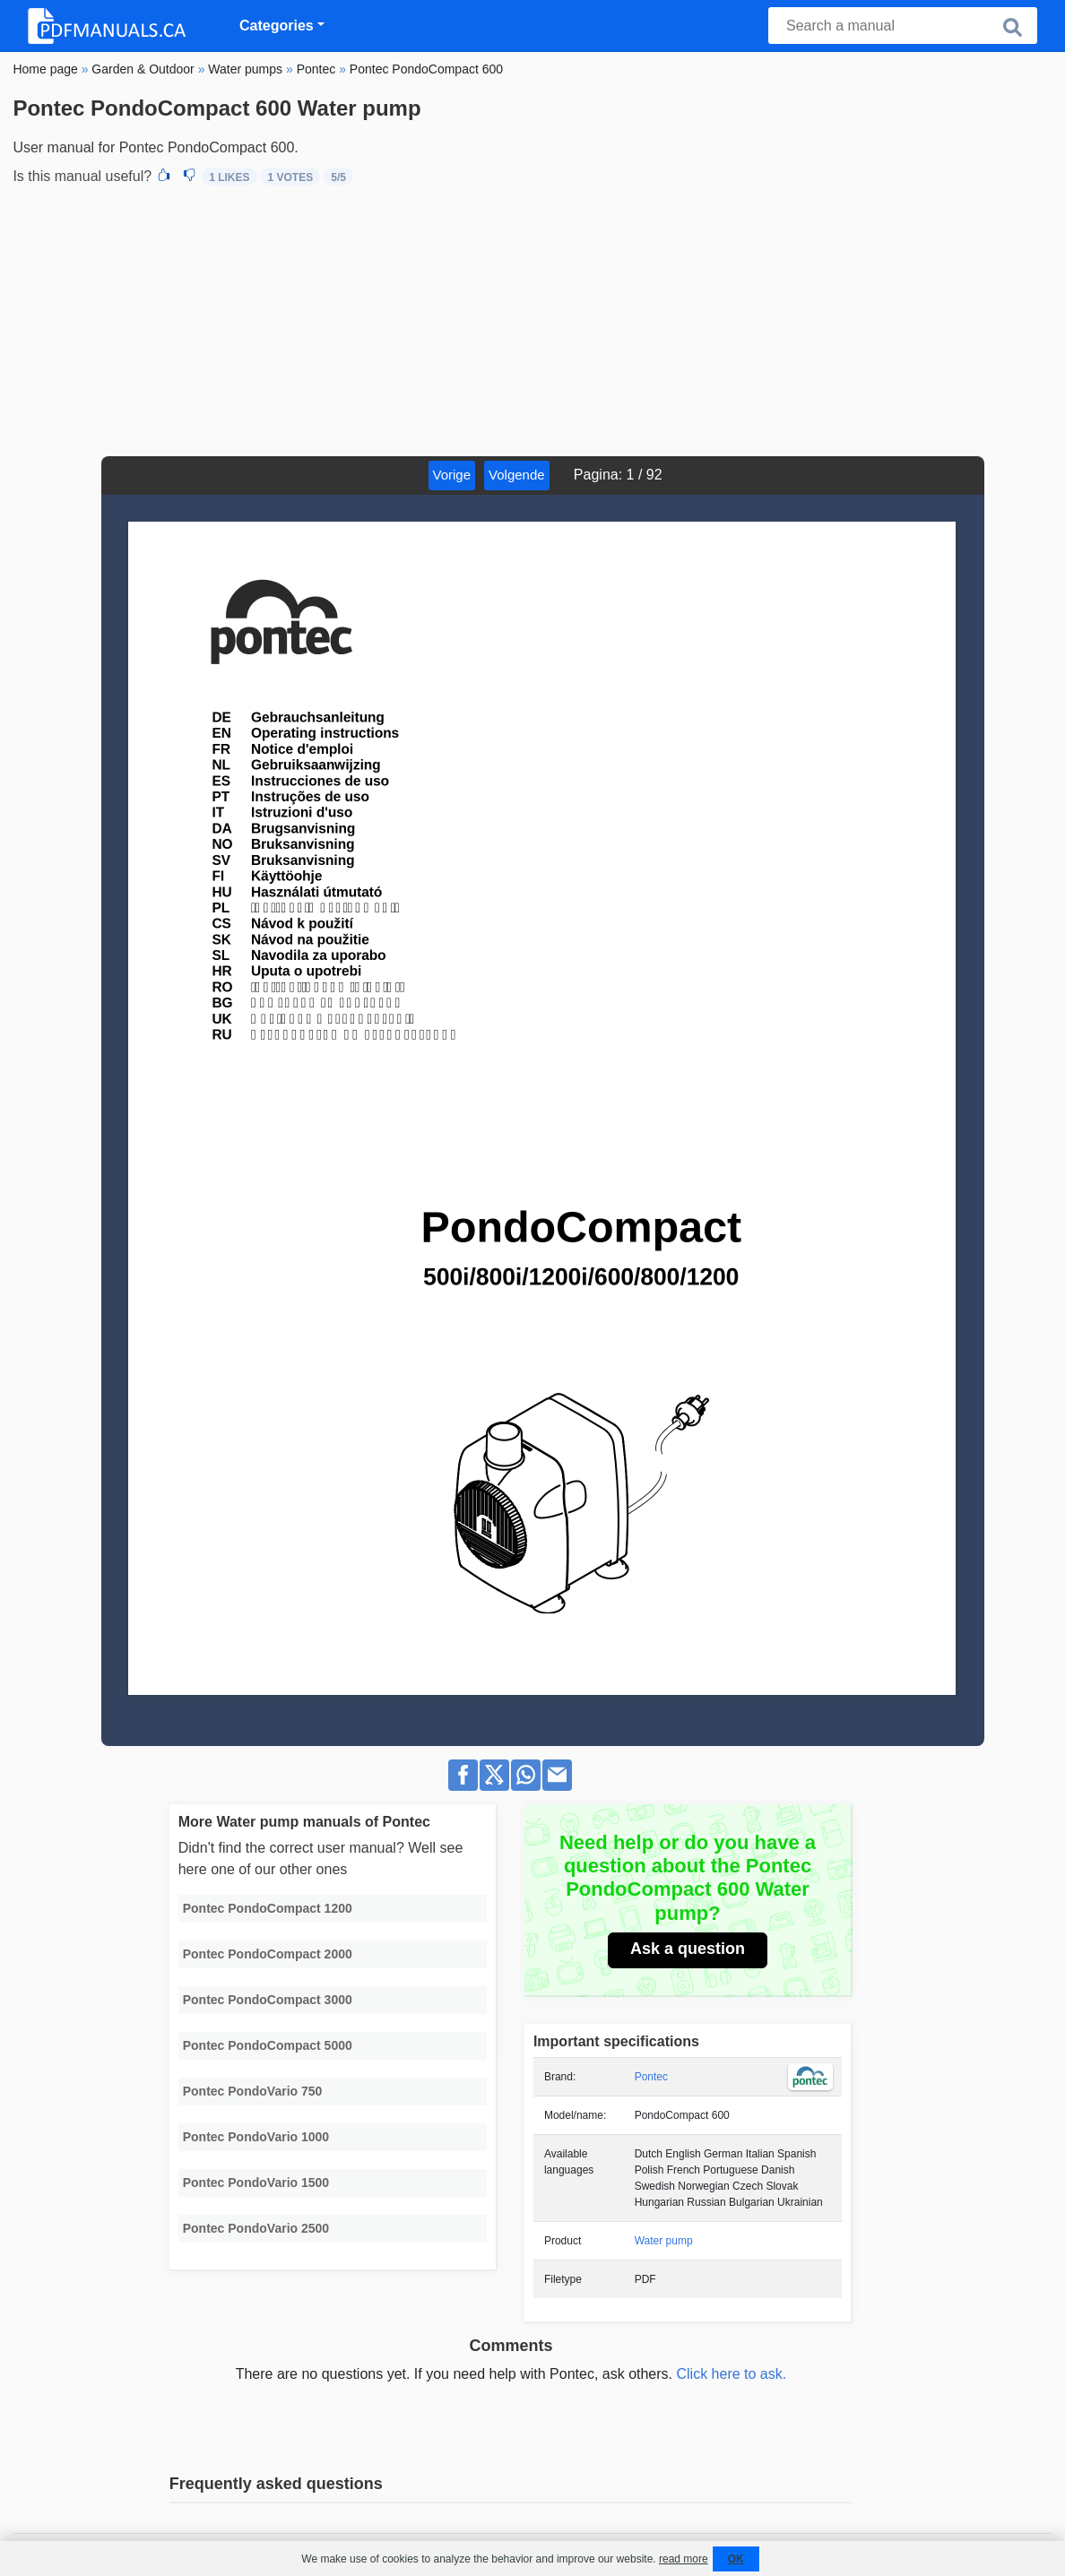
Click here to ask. (731, 2374)
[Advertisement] (532, 321)
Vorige (452, 474)
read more (683, 2559)
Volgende (517, 474)
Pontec (651, 2076)
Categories (276, 25)
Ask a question (687, 1949)
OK (736, 2559)
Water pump (664, 2241)
